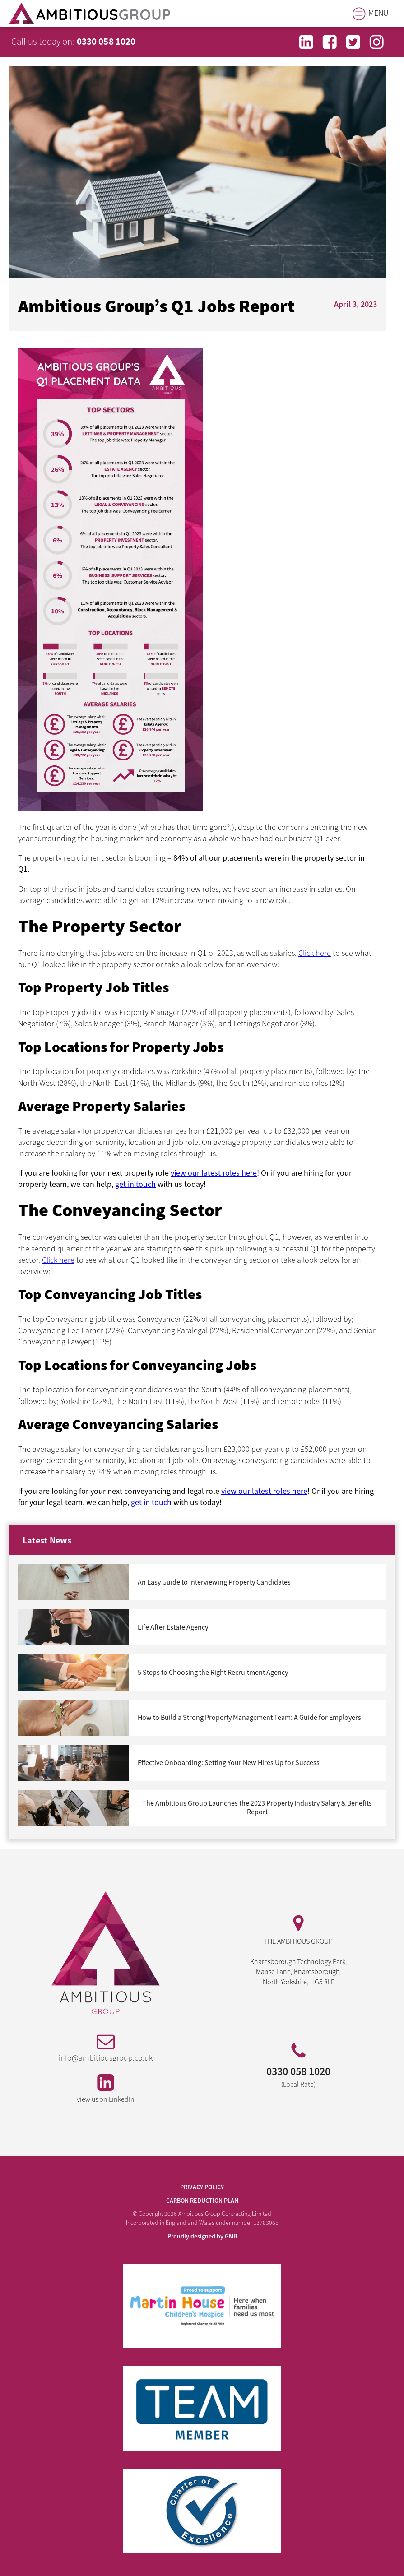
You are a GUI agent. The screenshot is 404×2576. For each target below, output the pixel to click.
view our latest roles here (214, 1173)
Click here (314, 953)
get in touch (135, 1184)
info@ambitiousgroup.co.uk (106, 2058)
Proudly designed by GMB (202, 2237)
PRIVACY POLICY (202, 2187)
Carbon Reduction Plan (202, 2201)
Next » (25, 1828)
